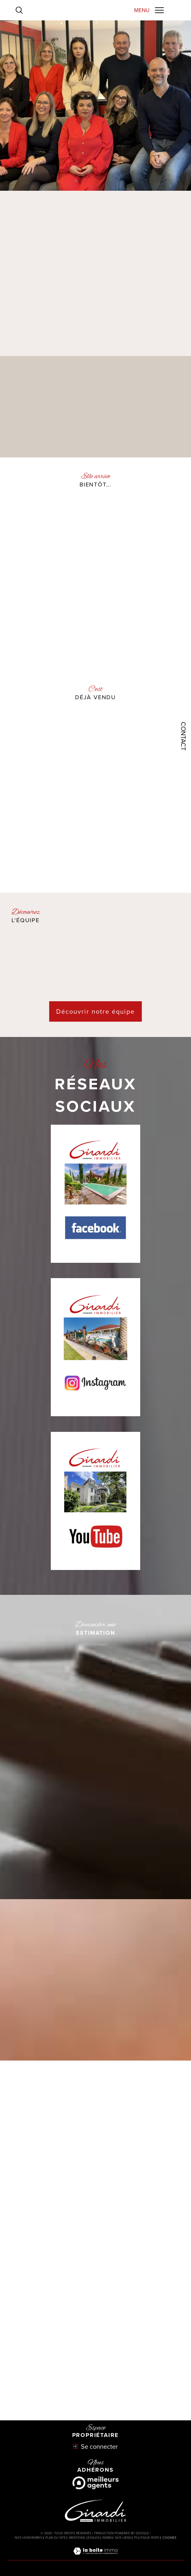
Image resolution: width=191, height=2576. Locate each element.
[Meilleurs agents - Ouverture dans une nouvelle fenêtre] (95, 2482)
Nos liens (123, 2537)
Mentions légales (84, 2537)
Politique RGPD (146, 2537)
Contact (183, 736)
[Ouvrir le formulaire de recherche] (19, 10)
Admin (107, 2537)
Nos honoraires (28, 2537)
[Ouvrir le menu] (149, 10)
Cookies (169, 2538)
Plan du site (55, 2537)
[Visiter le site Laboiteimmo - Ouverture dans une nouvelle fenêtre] (95, 2557)
